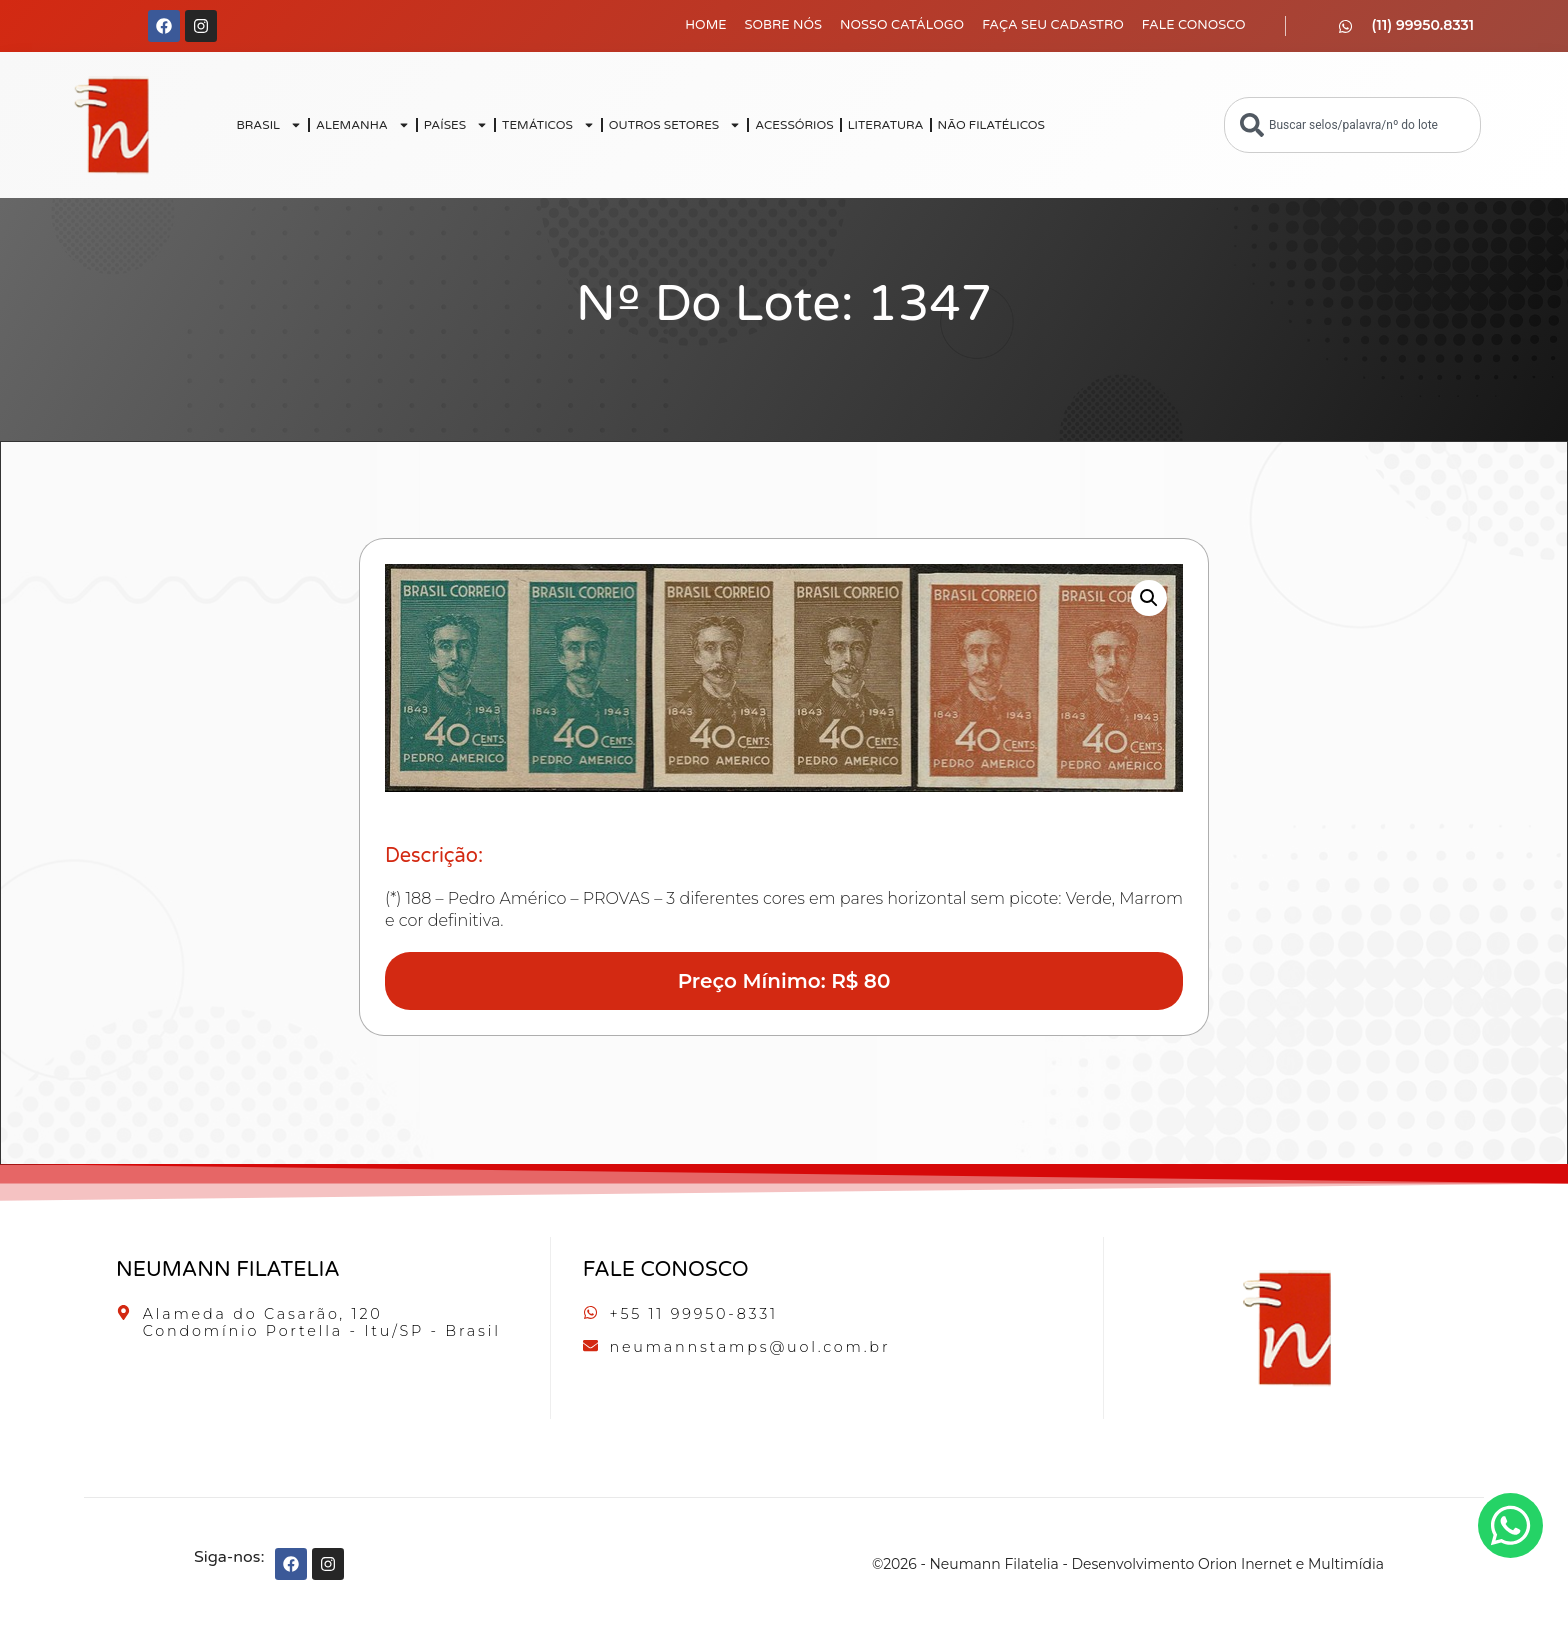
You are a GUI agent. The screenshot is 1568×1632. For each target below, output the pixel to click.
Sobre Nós (784, 25)
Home (705, 25)
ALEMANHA (363, 125)
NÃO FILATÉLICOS (991, 125)
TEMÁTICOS (548, 125)
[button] (1149, 598)
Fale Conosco (1194, 25)
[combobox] (1352, 125)
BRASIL (269, 125)
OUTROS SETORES (675, 125)
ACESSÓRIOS (794, 125)
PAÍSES (456, 125)
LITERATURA (886, 125)
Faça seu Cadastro (1053, 25)
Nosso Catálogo (902, 25)
